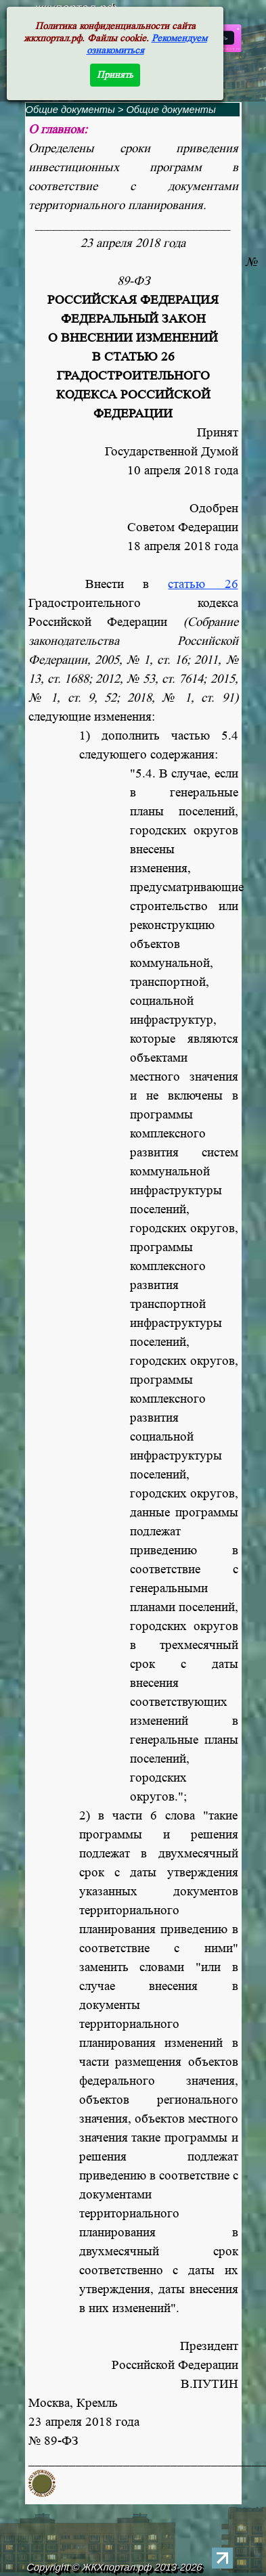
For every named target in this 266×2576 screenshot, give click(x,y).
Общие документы (70, 109)
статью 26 (203, 584)
